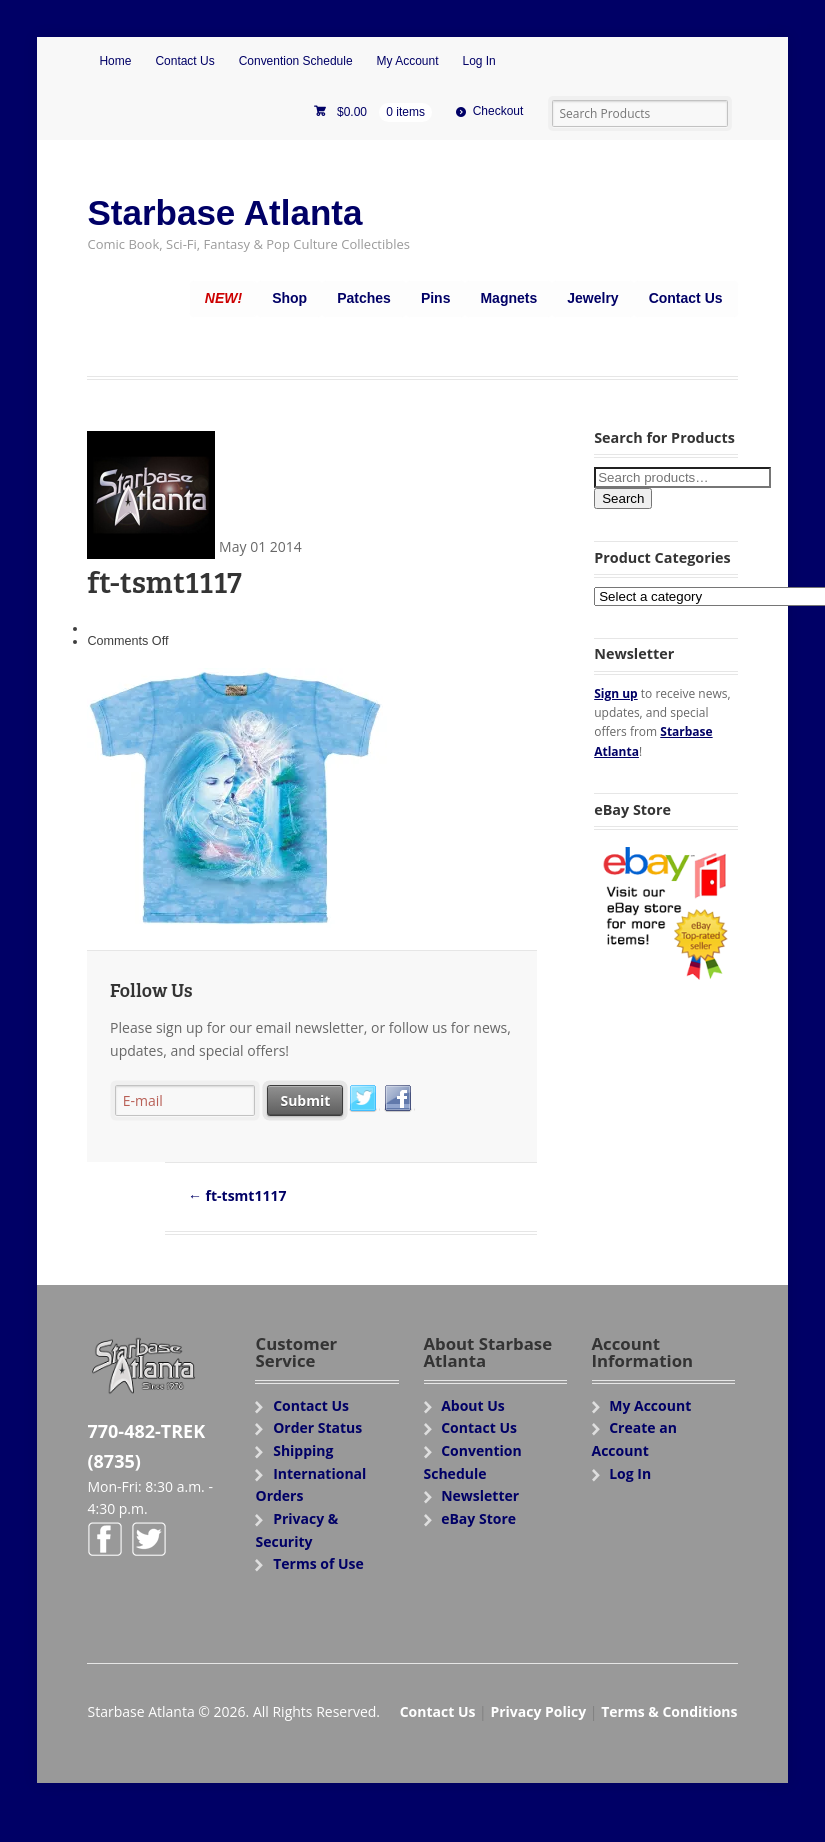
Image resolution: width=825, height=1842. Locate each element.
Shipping (303, 1450)
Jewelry (592, 298)
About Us (473, 1405)
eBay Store (478, 1518)
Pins (436, 298)
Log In (478, 61)
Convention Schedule (296, 61)
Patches (364, 298)
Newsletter (480, 1495)
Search (623, 498)
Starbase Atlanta (224, 212)
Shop (289, 298)
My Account (408, 61)
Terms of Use (318, 1563)
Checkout (498, 111)
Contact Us (184, 61)
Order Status (317, 1427)
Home (115, 61)
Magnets (508, 298)
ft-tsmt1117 (237, 1195)
